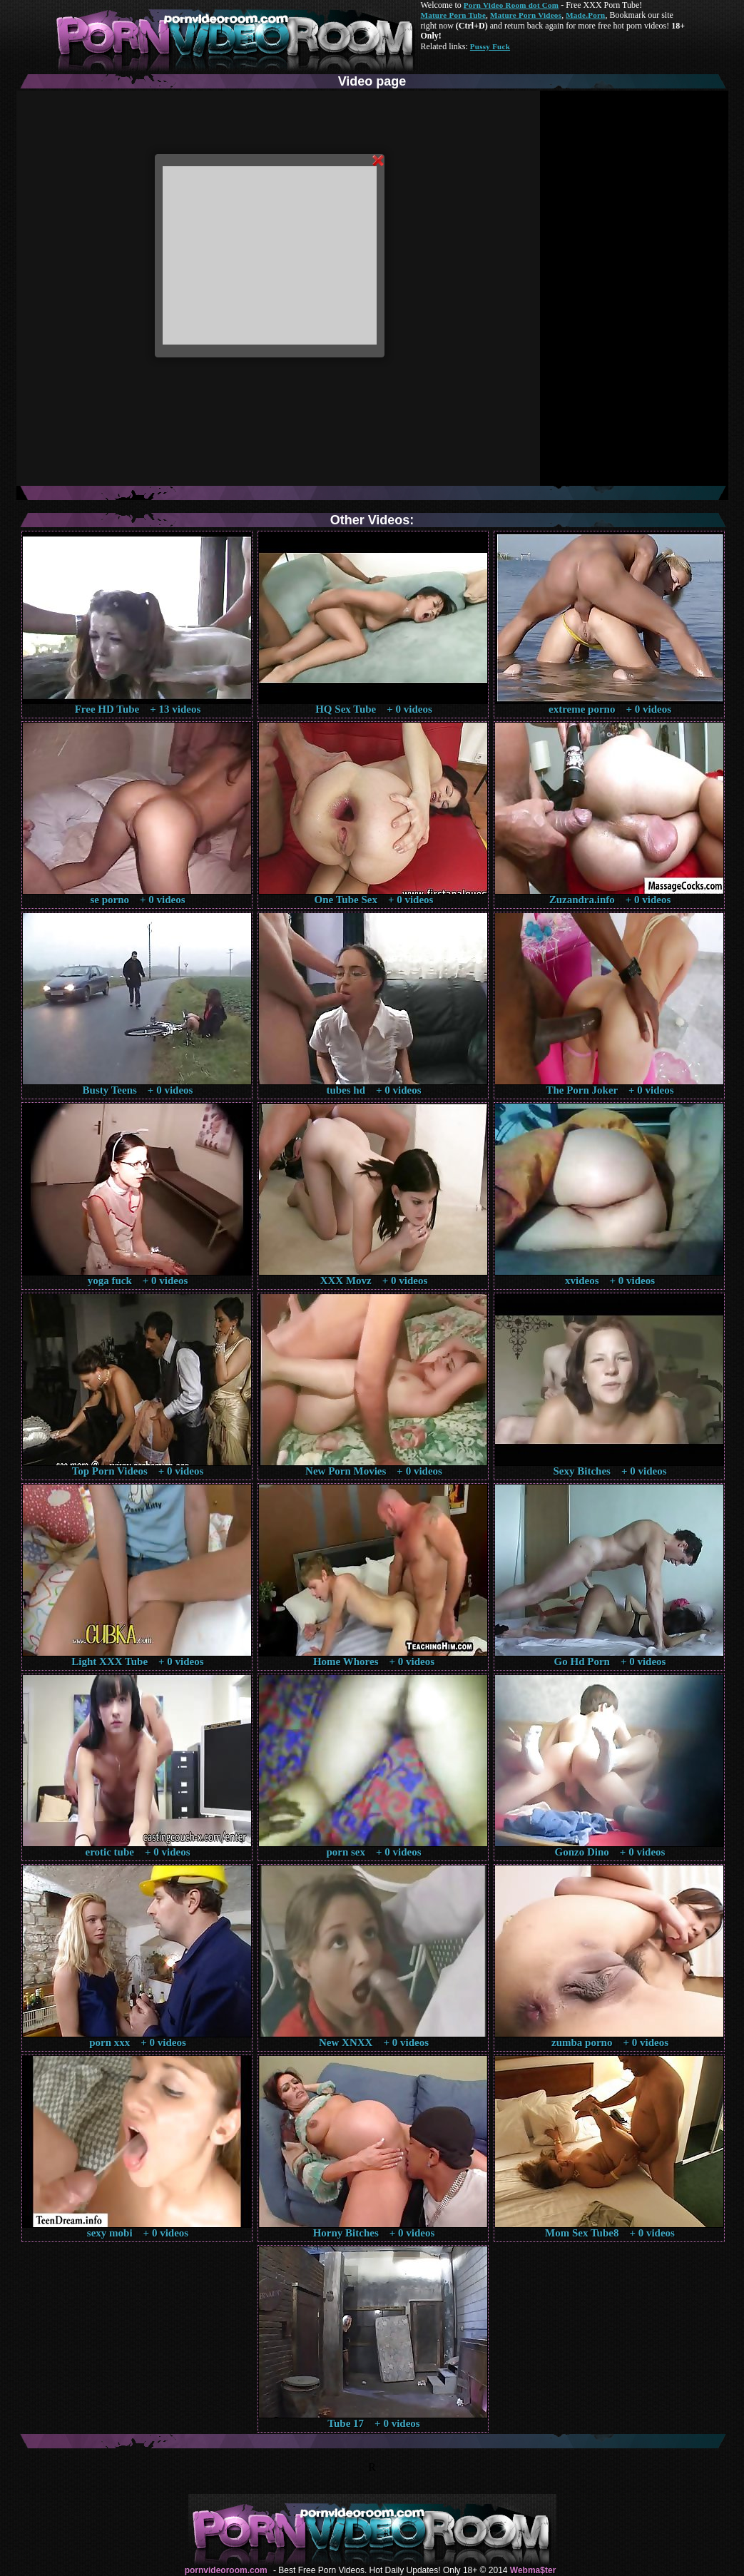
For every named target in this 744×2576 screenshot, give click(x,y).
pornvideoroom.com (226, 2570)
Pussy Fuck (490, 46)
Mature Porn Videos (525, 15)
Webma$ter (533, 2570)
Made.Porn (585, 15)
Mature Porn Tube (453, 15)
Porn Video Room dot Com (511, 5)
